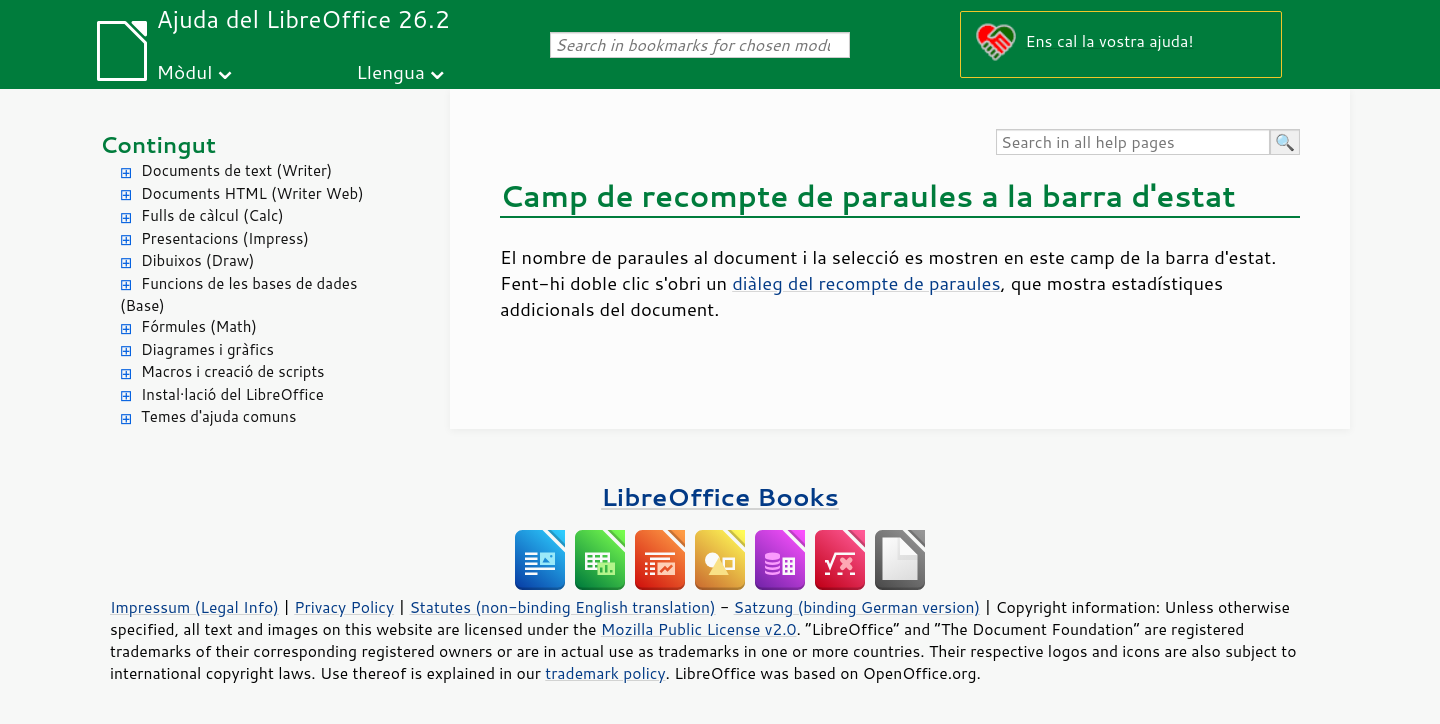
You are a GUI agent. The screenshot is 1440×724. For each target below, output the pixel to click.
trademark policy (605, 673)
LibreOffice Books (720, 496)
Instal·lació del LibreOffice (232, 394)
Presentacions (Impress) (225, 238)
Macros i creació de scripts (233, 371)
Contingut (158, 144)
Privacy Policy (344, 607)
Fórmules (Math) (199, 326)
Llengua (390, 71)
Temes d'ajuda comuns (218, 416)
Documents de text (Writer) (236, 170)
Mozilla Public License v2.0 (699, 629)
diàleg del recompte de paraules (866, 283)
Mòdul (185, 71)
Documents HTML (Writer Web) (252, 193)
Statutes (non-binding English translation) (562, 607)
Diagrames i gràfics (207, 349)
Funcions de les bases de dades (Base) (238, 295)
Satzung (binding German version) (857, 607)
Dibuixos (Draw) (197, 260)
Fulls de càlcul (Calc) (212, 215)
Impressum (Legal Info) (194, 607)
